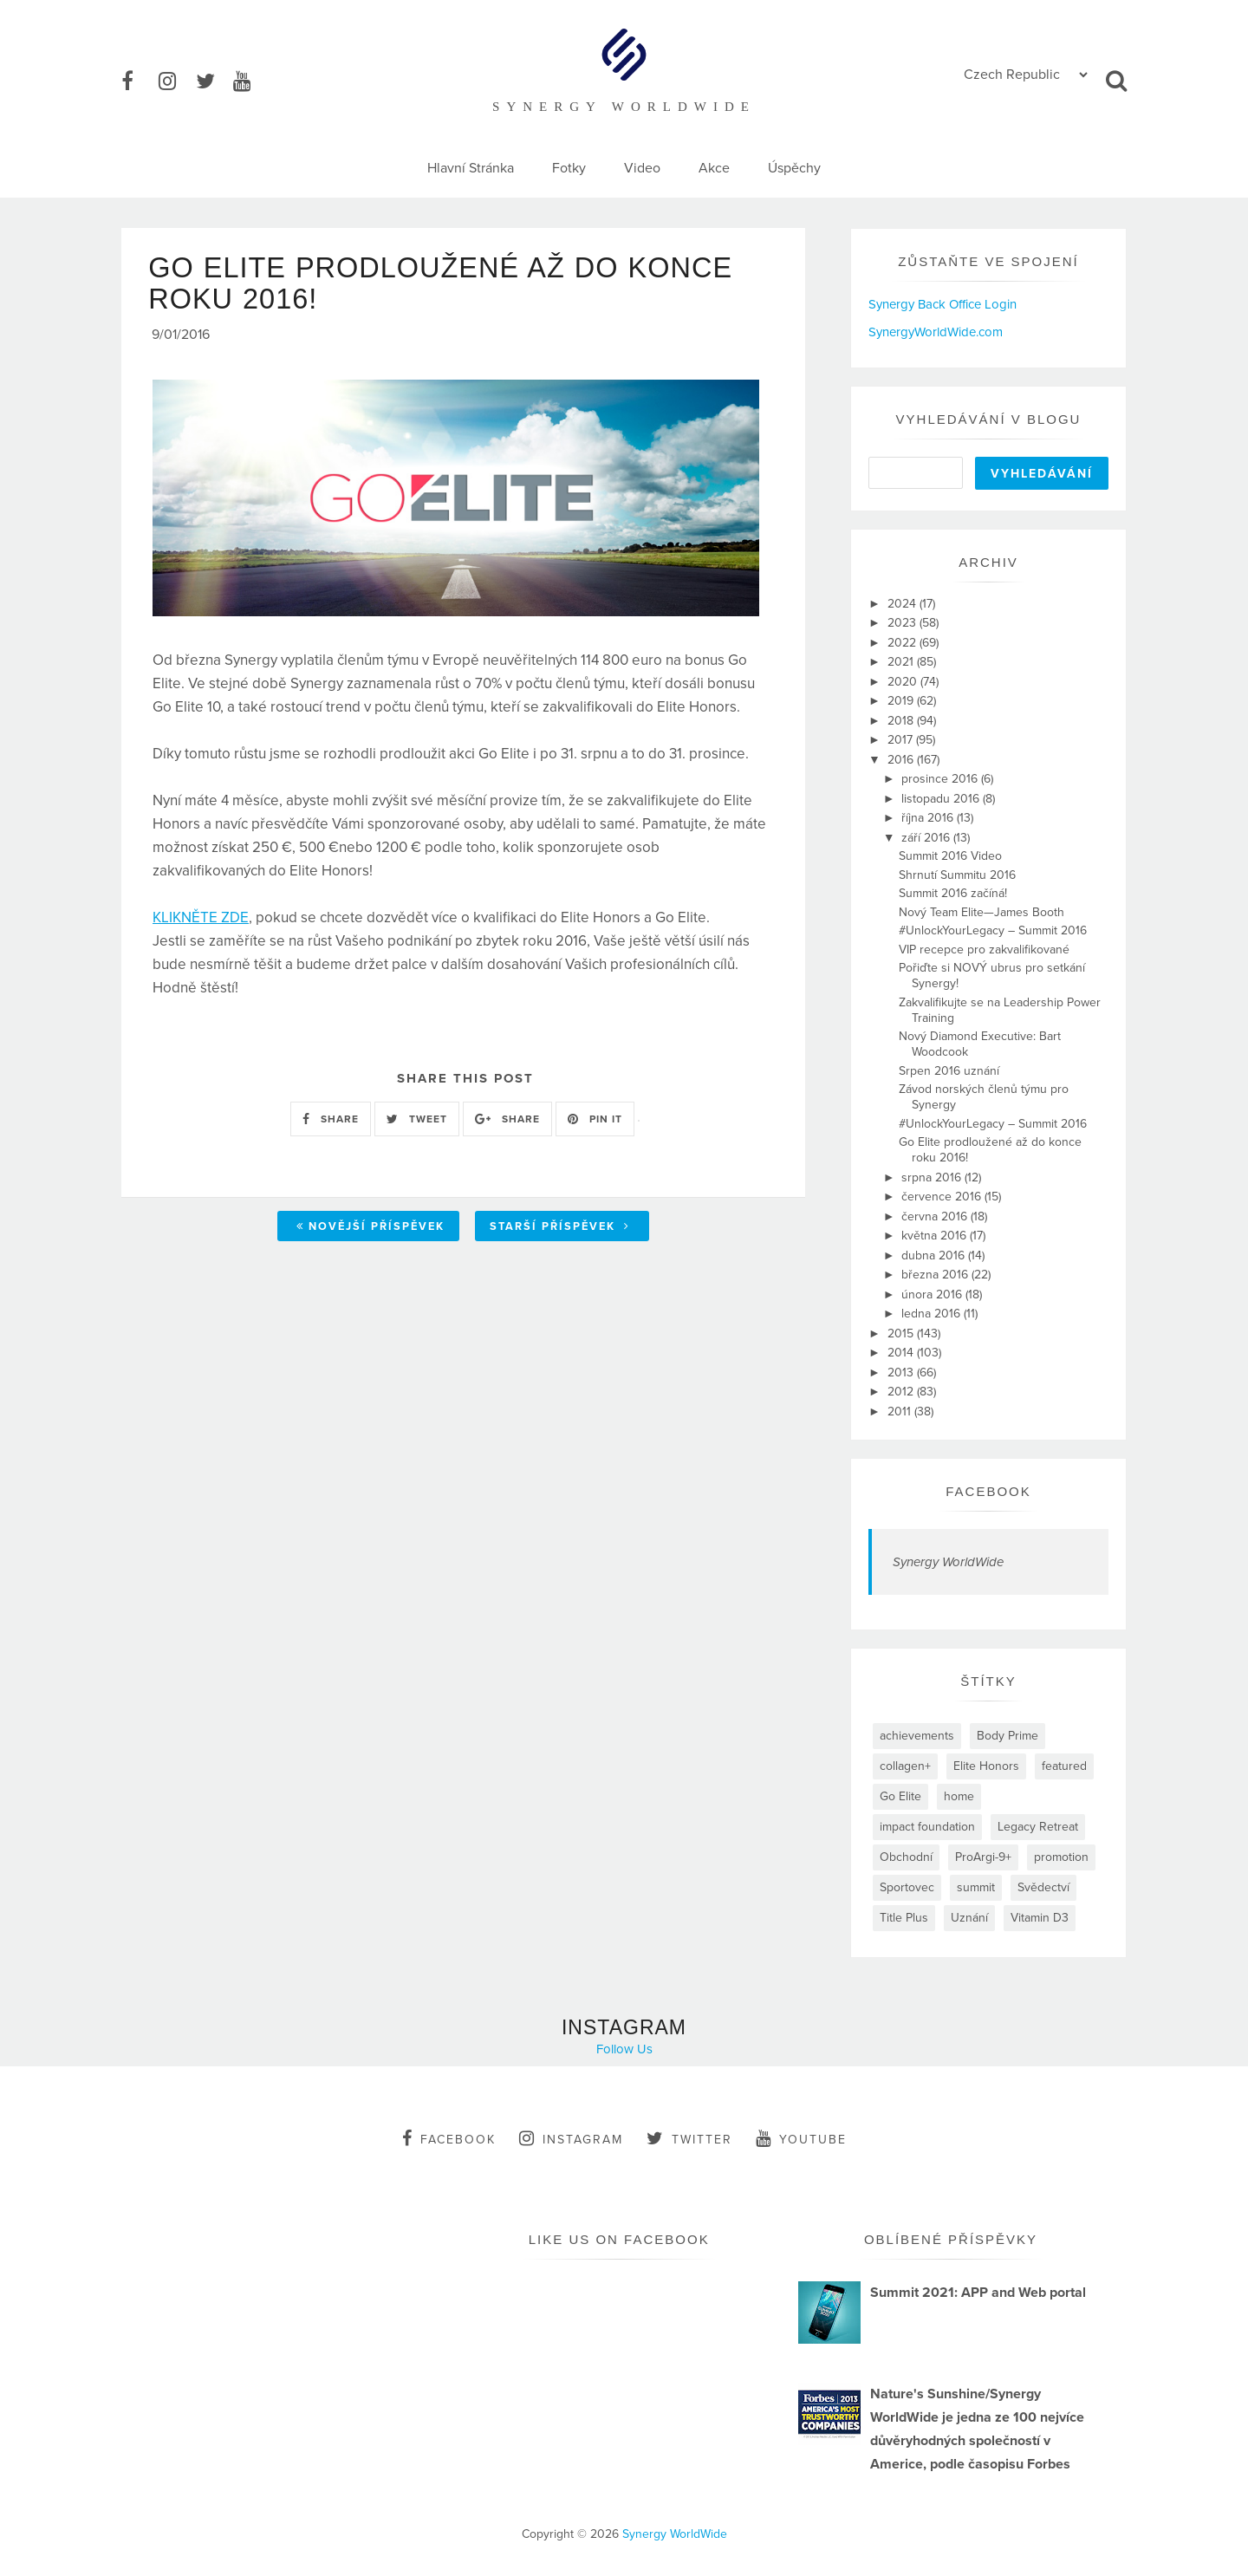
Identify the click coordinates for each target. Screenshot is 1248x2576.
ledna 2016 (932, 1313)
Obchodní (906, 1857)
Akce (714, 168)
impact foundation (927, 1826)
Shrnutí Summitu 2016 (957, 875)
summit (976, 1887)
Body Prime (1007, 1735)
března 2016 (936, 1274)
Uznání (969, 1917)
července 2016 (943, 1196)
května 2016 (935, 1235)
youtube (801, 2138)
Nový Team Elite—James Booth (981, 912)
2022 (903, 642)
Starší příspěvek (560, 1230)
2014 (902, 1352)
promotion (1061, 1857)
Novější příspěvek (370, 1230)
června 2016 (936, 1216)
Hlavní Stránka (470, 168)
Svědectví (1043, 1887)
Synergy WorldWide (948, 1562)
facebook (449, 2138)
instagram (571, 2138)
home (959, 1796)
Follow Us (624, 2049)
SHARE (330, 1122)
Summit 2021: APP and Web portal (978, 2292)
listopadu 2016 (942, 798)
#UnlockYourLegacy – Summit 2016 (993, 930)
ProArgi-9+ (983, 1857)
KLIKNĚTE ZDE (201, 922)
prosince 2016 (941, 778)
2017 (901, 739)
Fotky (569, 168)
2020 (903, 681)
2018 (902, 720)
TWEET (417, 1122)
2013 (902, 1372)
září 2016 (927, 837)
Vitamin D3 (1040, 1917)
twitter (689, 2138)
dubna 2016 (934, 1255)
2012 (902, 1391)
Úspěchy (794, 168)
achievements (917, 1735)
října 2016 (929, 817)
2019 (902, 700)
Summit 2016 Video (950, 856)
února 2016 (933, 1294)
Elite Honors (986, 1766)
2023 (903, 622)
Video (642, 168)
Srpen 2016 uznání (949, 1071)
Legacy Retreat (1038, 1826)
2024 (903, 603)
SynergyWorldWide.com (935, 332)
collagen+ (905, 1766)
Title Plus (904, 1917)
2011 (900, 1411)
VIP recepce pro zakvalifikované (984, 949)
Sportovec (907, 1887)
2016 (902, 759)
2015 (902, 1333)
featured (1064, 1766)
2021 (902, 661)
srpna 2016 (933, 1177)
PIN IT (595, 1122)
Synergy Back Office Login (942, 304)
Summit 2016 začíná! (953, 893)
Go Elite (900, 1796)
